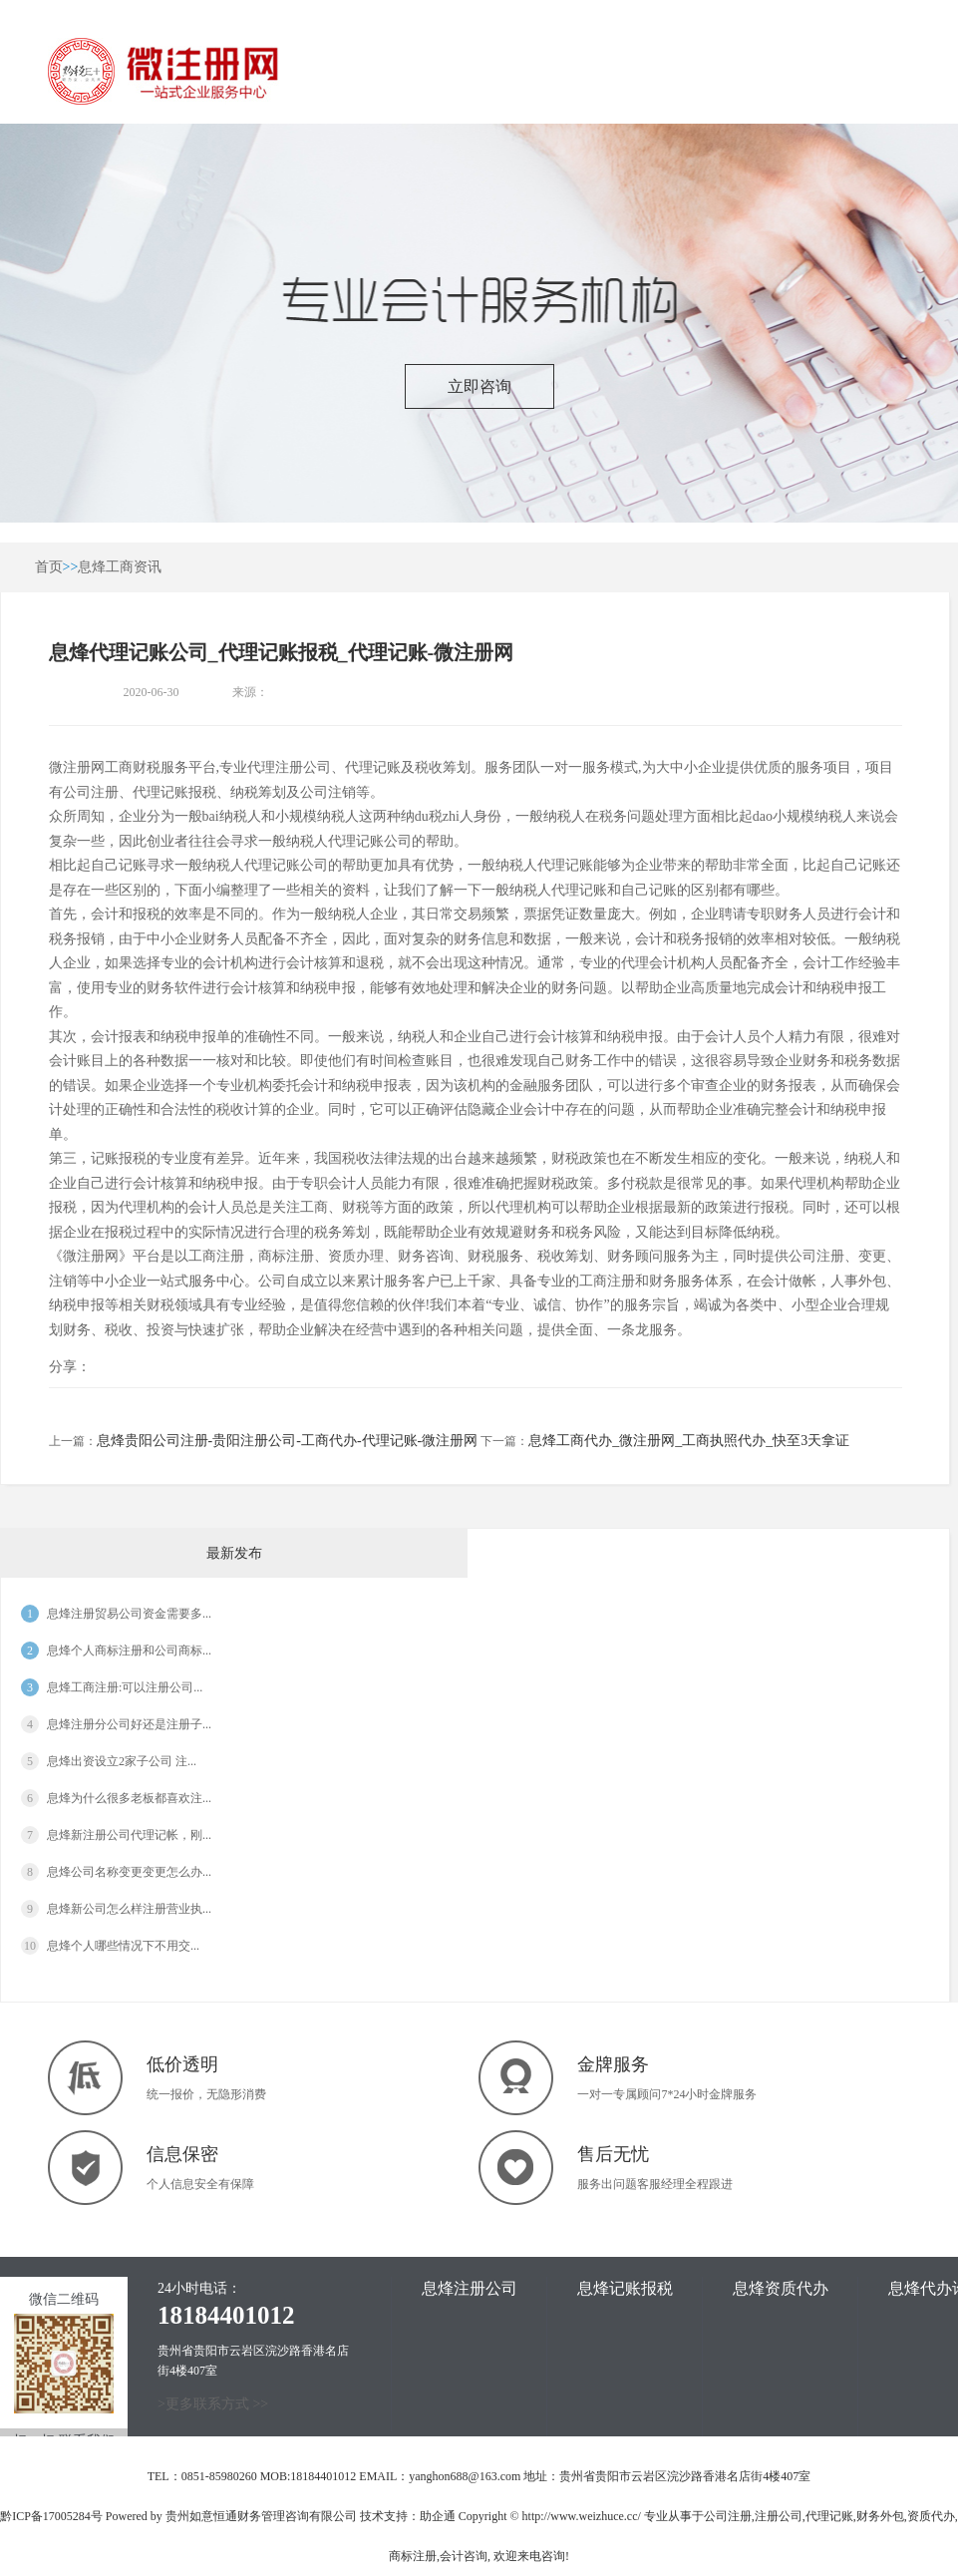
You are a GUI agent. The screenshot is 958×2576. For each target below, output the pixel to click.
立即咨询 (479, 386)
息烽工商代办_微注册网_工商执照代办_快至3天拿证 (688, 1440)
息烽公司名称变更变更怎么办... (129, 1872)
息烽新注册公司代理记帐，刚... (129, 1835)
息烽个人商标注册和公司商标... (129, 1650)
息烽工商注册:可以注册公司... (124, 1687)
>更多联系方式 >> (213, 2403)
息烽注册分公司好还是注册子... (129, 1724)
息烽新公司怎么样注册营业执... (129, 1909)
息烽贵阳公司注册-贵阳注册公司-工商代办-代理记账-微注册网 (288, 1440)
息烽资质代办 (780, 2288)
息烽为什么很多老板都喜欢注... (129, 1798)
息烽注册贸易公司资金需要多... (129, 1614)
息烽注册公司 (469, 2288)
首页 (49, 566)
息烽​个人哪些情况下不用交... (123, 1946)
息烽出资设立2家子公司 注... (121, 1761)
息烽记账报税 (625, 2288)
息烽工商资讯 (119, 566)
